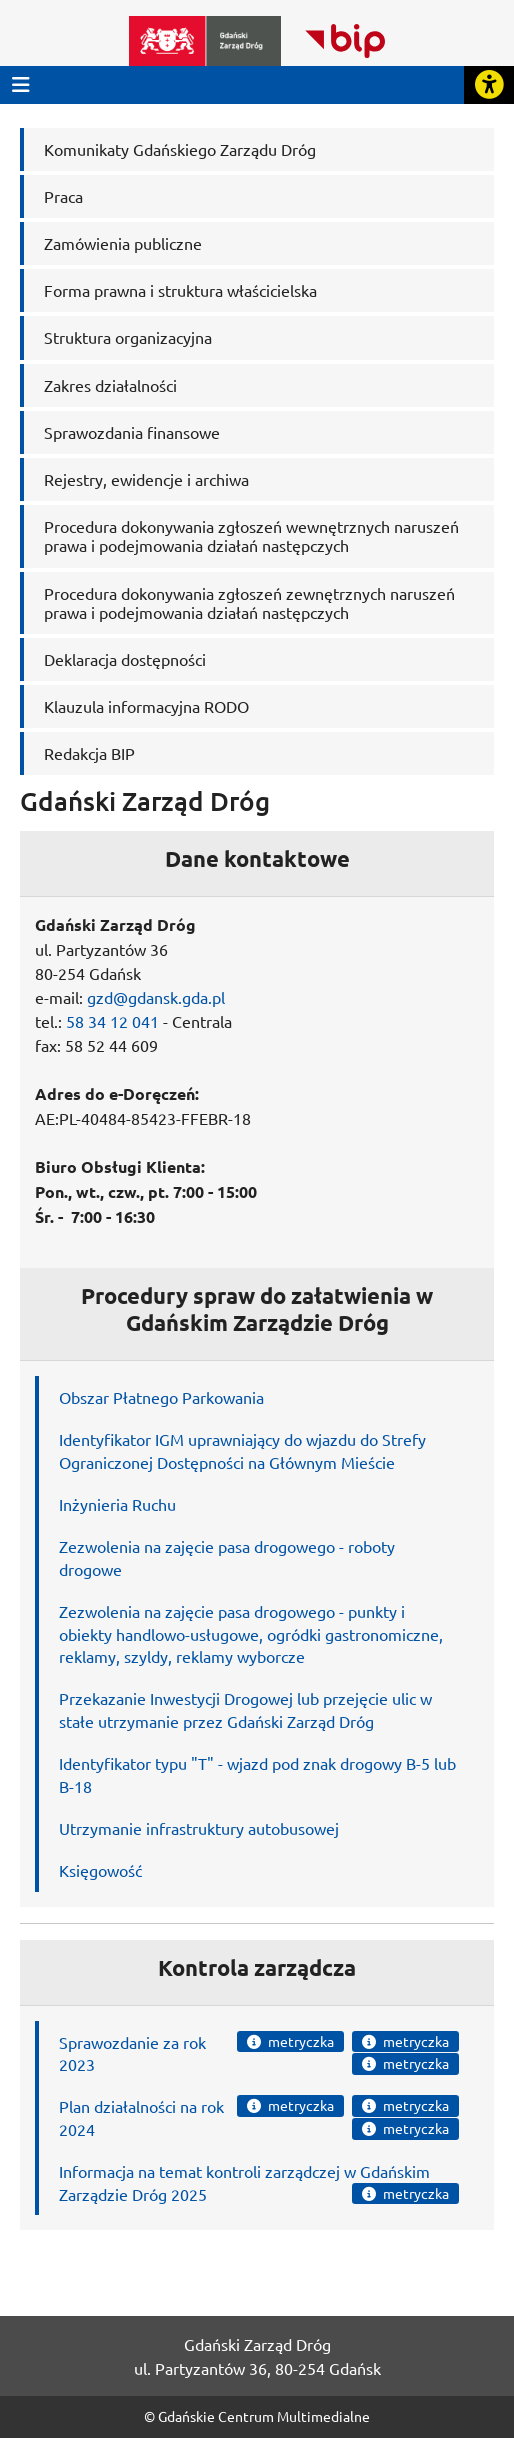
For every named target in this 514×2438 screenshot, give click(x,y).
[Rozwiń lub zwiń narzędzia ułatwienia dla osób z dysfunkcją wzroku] (489, 85)
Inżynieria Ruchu (117, 1504)
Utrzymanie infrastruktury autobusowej (199, 1828)
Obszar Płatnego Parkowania (161, 1397)
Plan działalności (117, 2106)
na (188, 2106)
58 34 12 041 (112, 1021)
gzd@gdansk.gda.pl (156, 997)
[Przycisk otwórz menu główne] (21, 84)
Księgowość (100, 1870)
